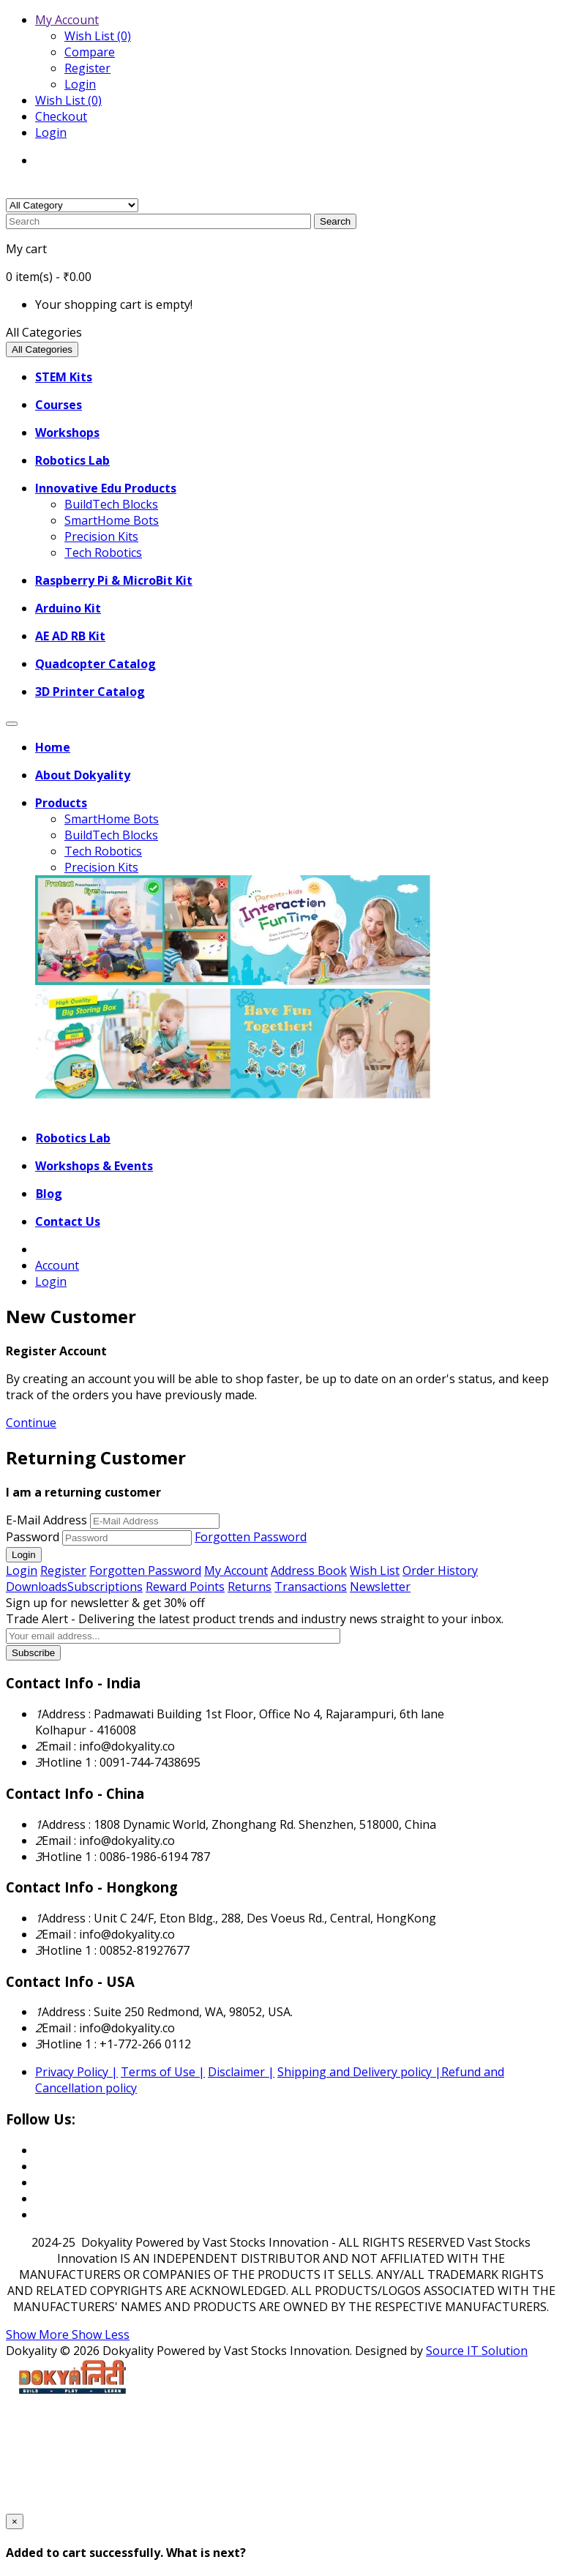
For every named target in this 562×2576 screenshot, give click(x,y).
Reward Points (185, 1587)
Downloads (36, 1587)
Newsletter (380, 1587)
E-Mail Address (46, 1520)
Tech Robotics (103, 552)
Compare (89, 52)
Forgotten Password (251, 1537)
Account (57, 1265)
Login (80, 84)
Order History (440, 1570)
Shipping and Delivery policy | (359, 2072)
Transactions (310, 1587)
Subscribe (33, 1652)
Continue (31, 1423)
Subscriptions (105, 1587)
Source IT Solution (477, 2351)
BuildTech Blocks (111, 504)
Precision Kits (101, 536)
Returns (249, 1587)
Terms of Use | (163, 2072)
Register (87, 68)
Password (32, 1537)
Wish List (375, 1570)
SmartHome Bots (111, 520)
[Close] (14, 2521)
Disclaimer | (241, 2072)
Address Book (309, 1570)
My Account (236, 1570)
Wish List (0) (97, 36)
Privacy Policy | (76, 2072)
